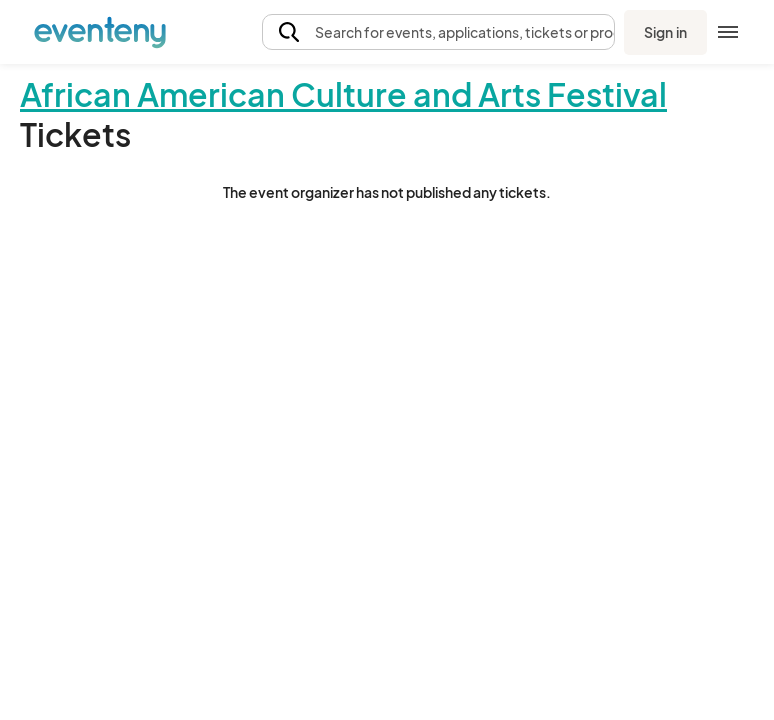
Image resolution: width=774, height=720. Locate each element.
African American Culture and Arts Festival (343, 94)
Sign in (665, 32)
